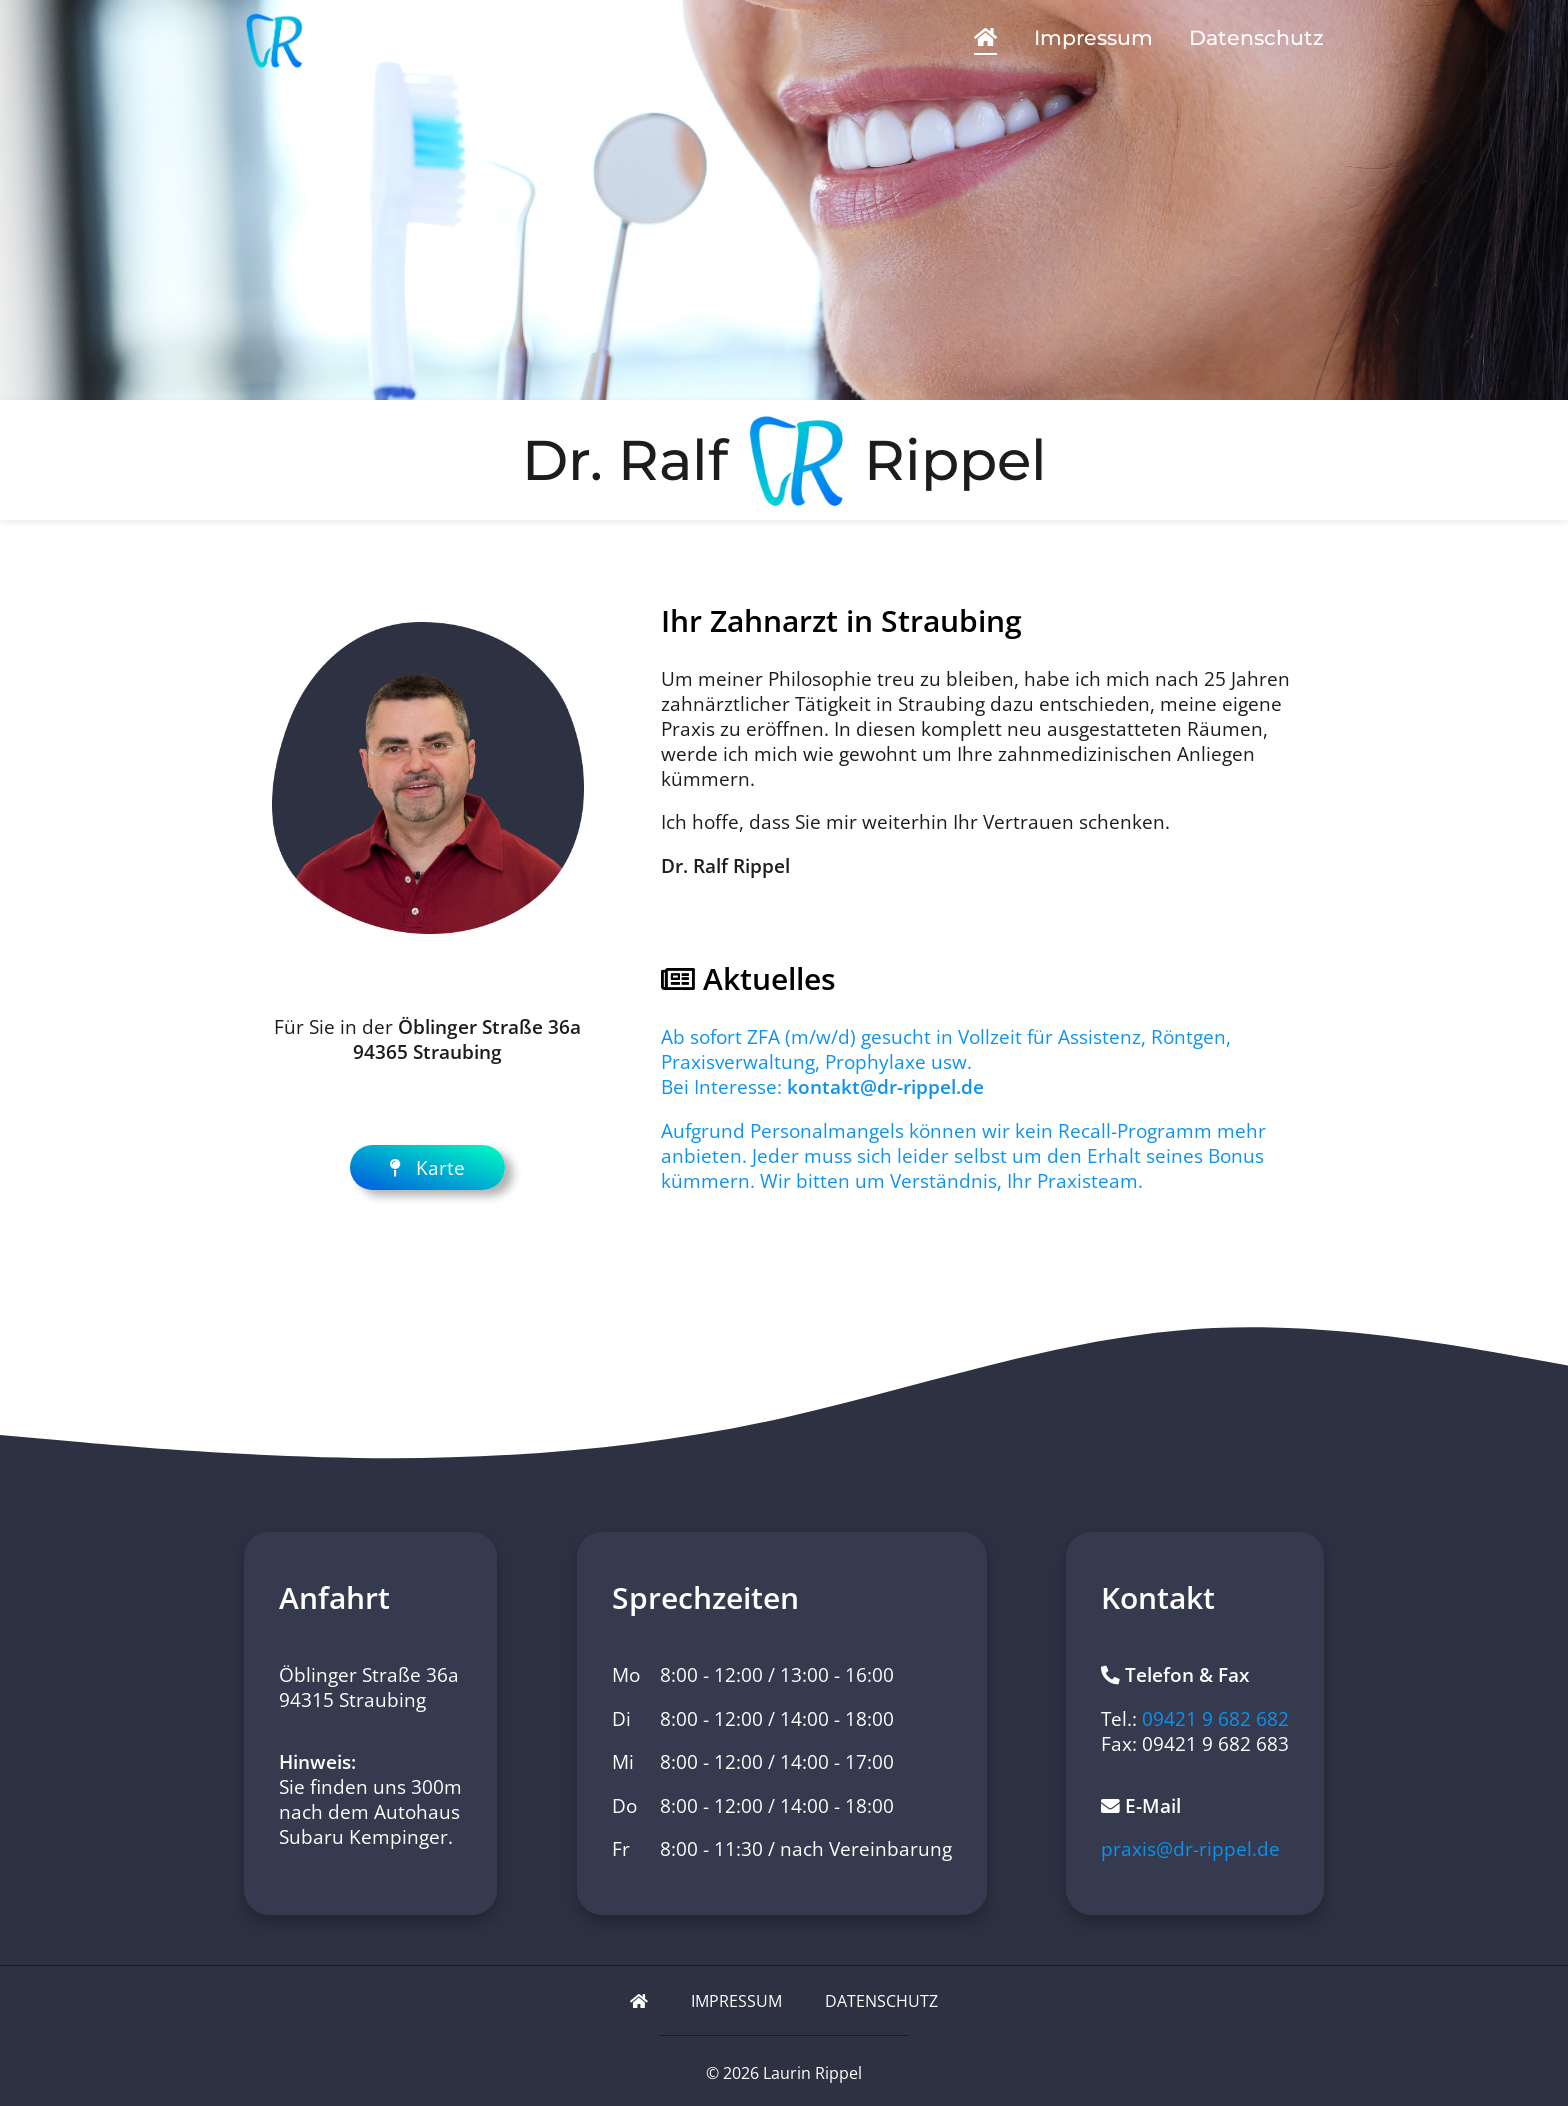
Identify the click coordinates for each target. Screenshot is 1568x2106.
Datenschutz (1256, 37)
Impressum (1093, 37)
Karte (427, 1167)
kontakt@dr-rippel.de (885, 1086)
